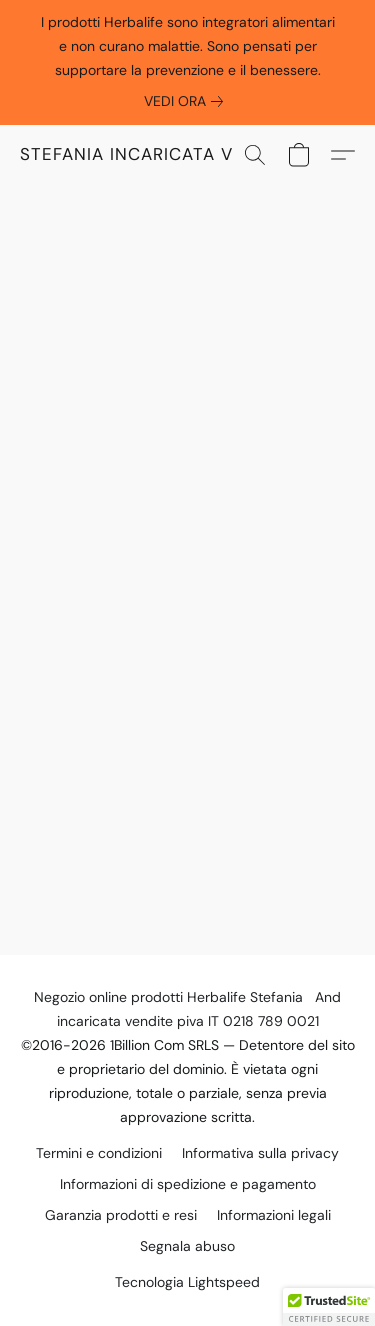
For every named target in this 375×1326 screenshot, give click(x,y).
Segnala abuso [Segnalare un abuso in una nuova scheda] (187, 1246)
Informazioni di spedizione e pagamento (188, 1184)
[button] (145, 155)
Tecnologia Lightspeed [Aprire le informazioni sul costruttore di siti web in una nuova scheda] (187, 1282)
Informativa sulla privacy (260, 1153)
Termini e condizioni (99, 1153)
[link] (187, 101)
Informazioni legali (274, 1215)
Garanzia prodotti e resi (121, 1215)
